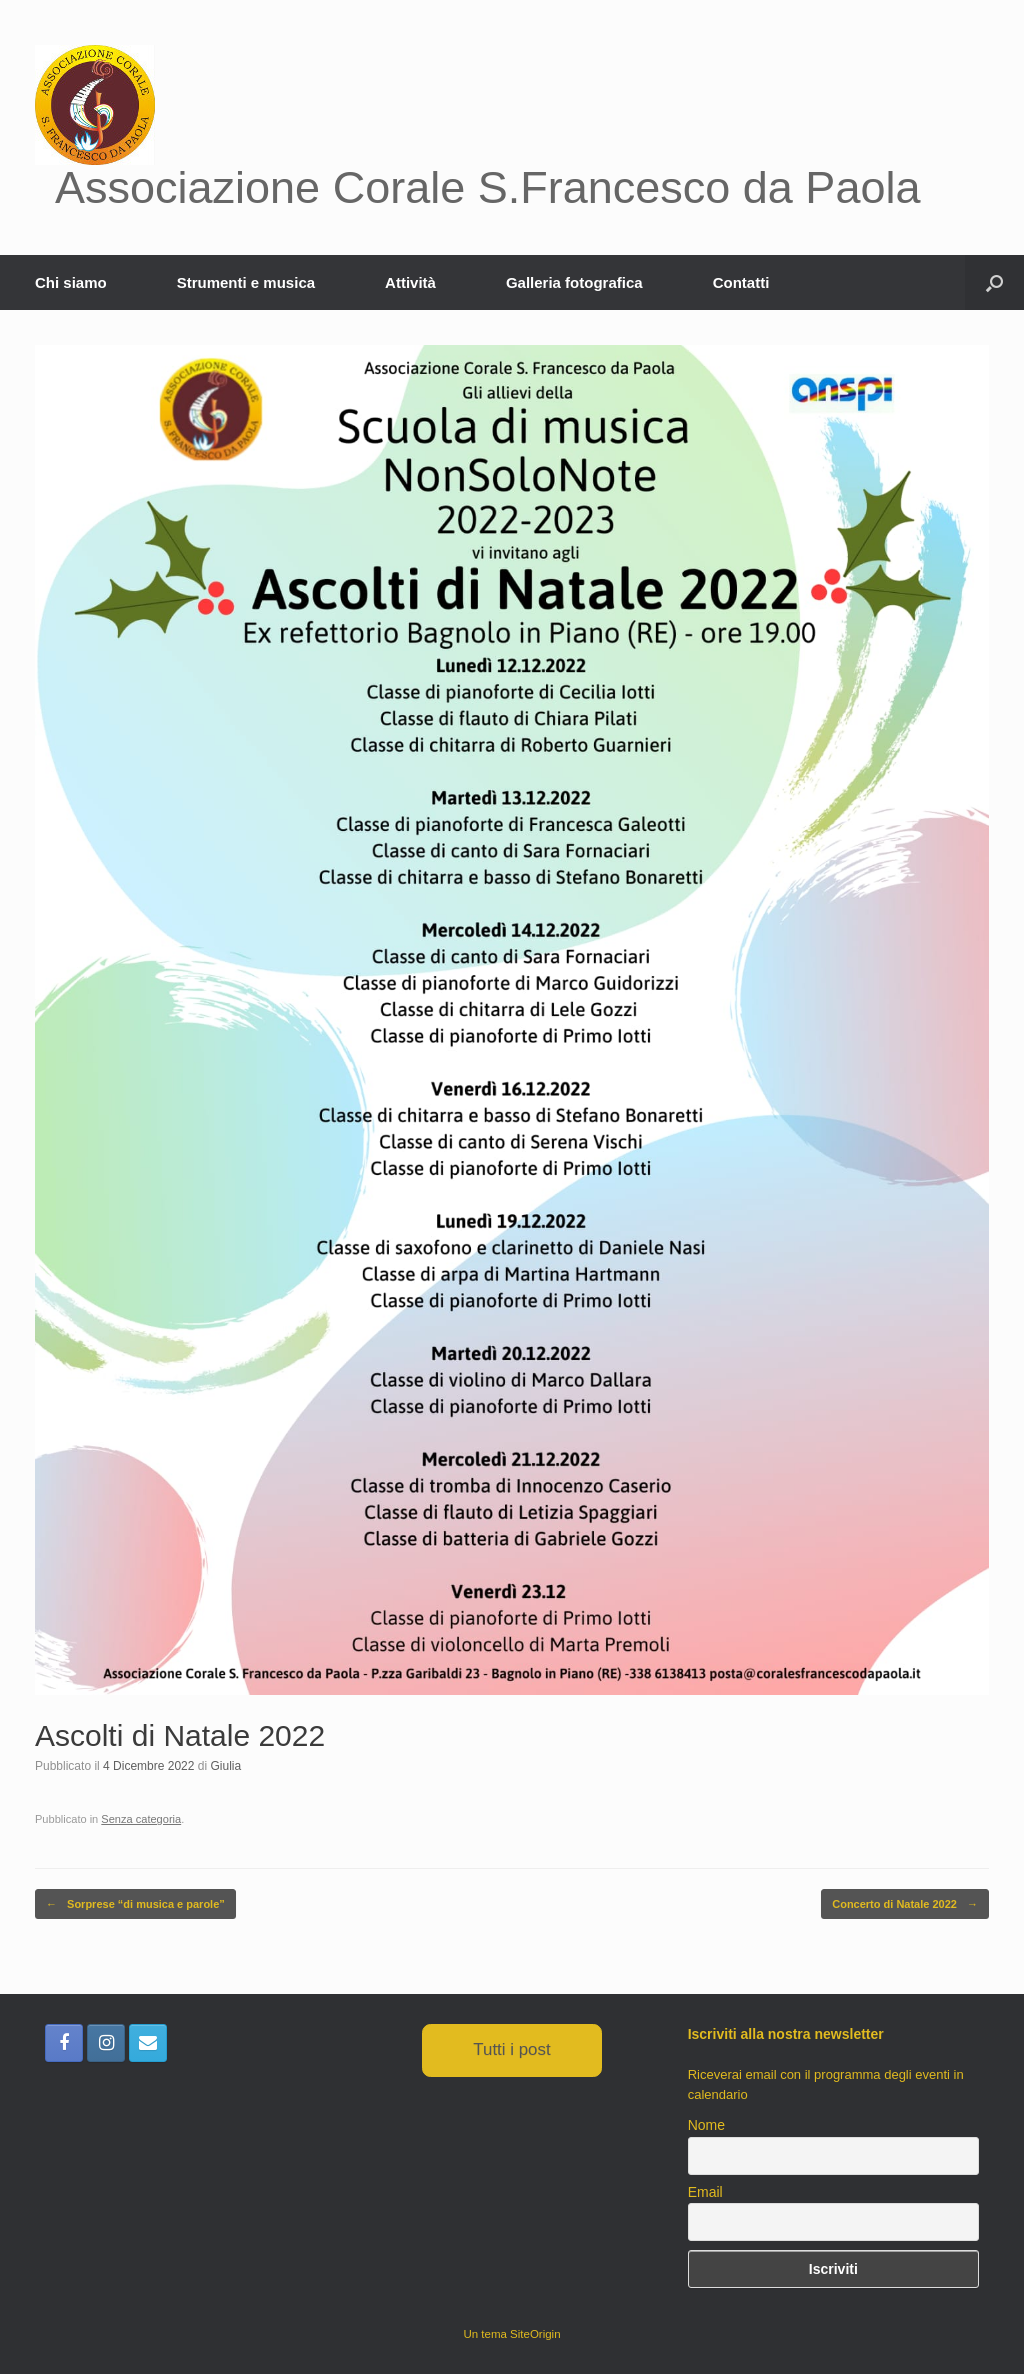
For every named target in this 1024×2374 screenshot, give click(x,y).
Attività (410, 282)
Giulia (225, 1766)
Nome (706, 2125)
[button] (994, 282)
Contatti (741, 282)
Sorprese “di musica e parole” (135, 1904)
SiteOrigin (535, 2334)
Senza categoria (141, 1819)
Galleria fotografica (574, 282)
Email (705, 2192)
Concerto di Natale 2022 (905, 1904)
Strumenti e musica (246, 282)
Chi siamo (71, 282)
